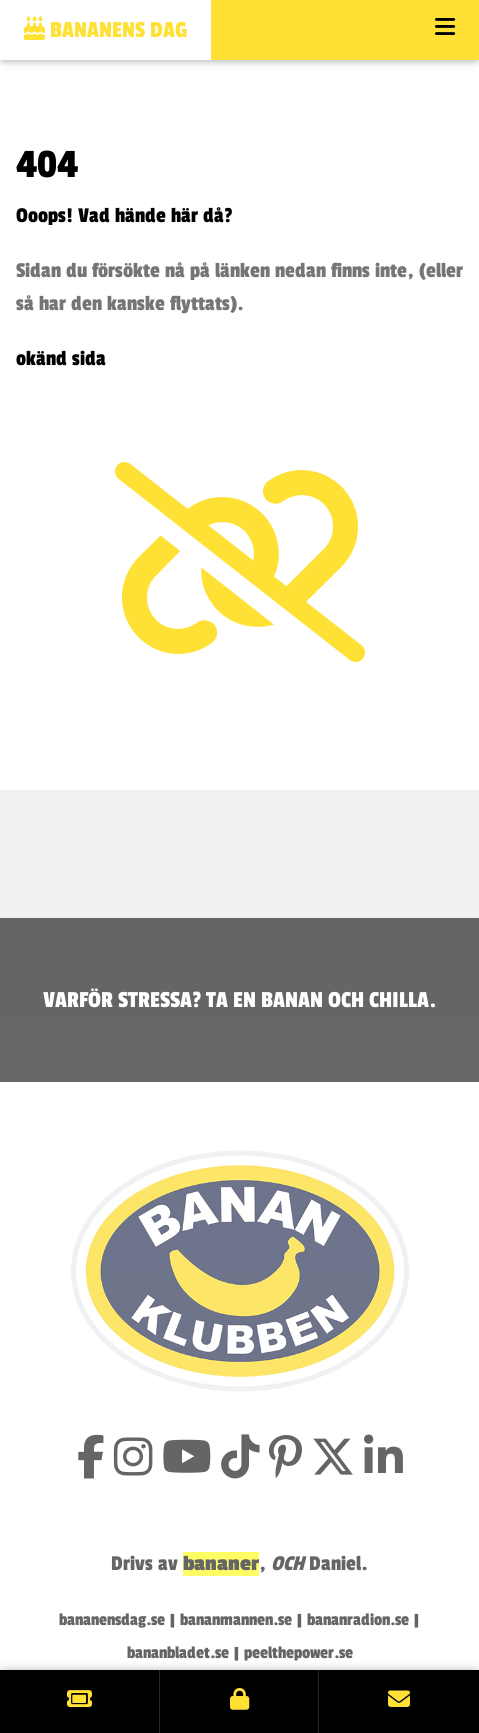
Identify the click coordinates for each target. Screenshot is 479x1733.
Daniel (335, 1564)
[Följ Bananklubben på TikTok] (240, 1460)
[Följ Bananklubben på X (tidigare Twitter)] (333, 1460)
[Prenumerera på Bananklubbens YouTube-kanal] (187, 1460)
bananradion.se (358, 1620)
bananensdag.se (112, 1620)
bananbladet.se (178, 1653)
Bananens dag (105, 29)
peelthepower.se (298, 1653)
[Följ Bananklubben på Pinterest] (285, 1460)
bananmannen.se (236, 1620)
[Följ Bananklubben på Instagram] (133, 1460)
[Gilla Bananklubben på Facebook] (91, 1460)
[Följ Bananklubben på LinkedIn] (383, 1460)
